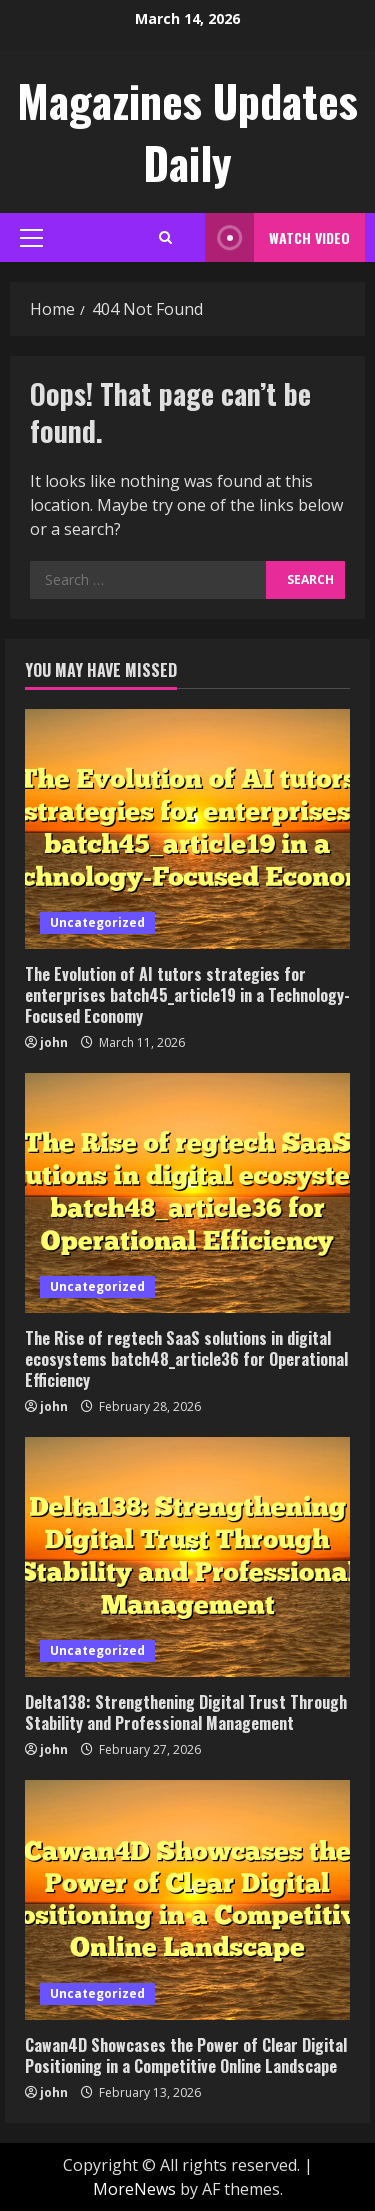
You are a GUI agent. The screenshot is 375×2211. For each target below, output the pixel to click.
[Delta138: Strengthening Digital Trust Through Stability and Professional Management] (187, 1557)
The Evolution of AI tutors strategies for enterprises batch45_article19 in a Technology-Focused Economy (187, 995)
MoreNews (134, 2189)
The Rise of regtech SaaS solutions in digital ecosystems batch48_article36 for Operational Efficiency (186, 1359)
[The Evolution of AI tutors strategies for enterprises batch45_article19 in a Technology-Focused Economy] (187, 829)
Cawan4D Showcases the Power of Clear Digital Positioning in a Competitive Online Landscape (186, 2055)
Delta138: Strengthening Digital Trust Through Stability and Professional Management (186, 1712)
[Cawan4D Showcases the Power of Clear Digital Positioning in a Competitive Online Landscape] (187, 1900)
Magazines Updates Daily (187, 131)
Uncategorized (97, 922)
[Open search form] (165, 237)
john (54, 1042)
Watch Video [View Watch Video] (277, 237)
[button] (31, 238)
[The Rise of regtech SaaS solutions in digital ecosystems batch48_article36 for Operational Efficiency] (187, 1193)
